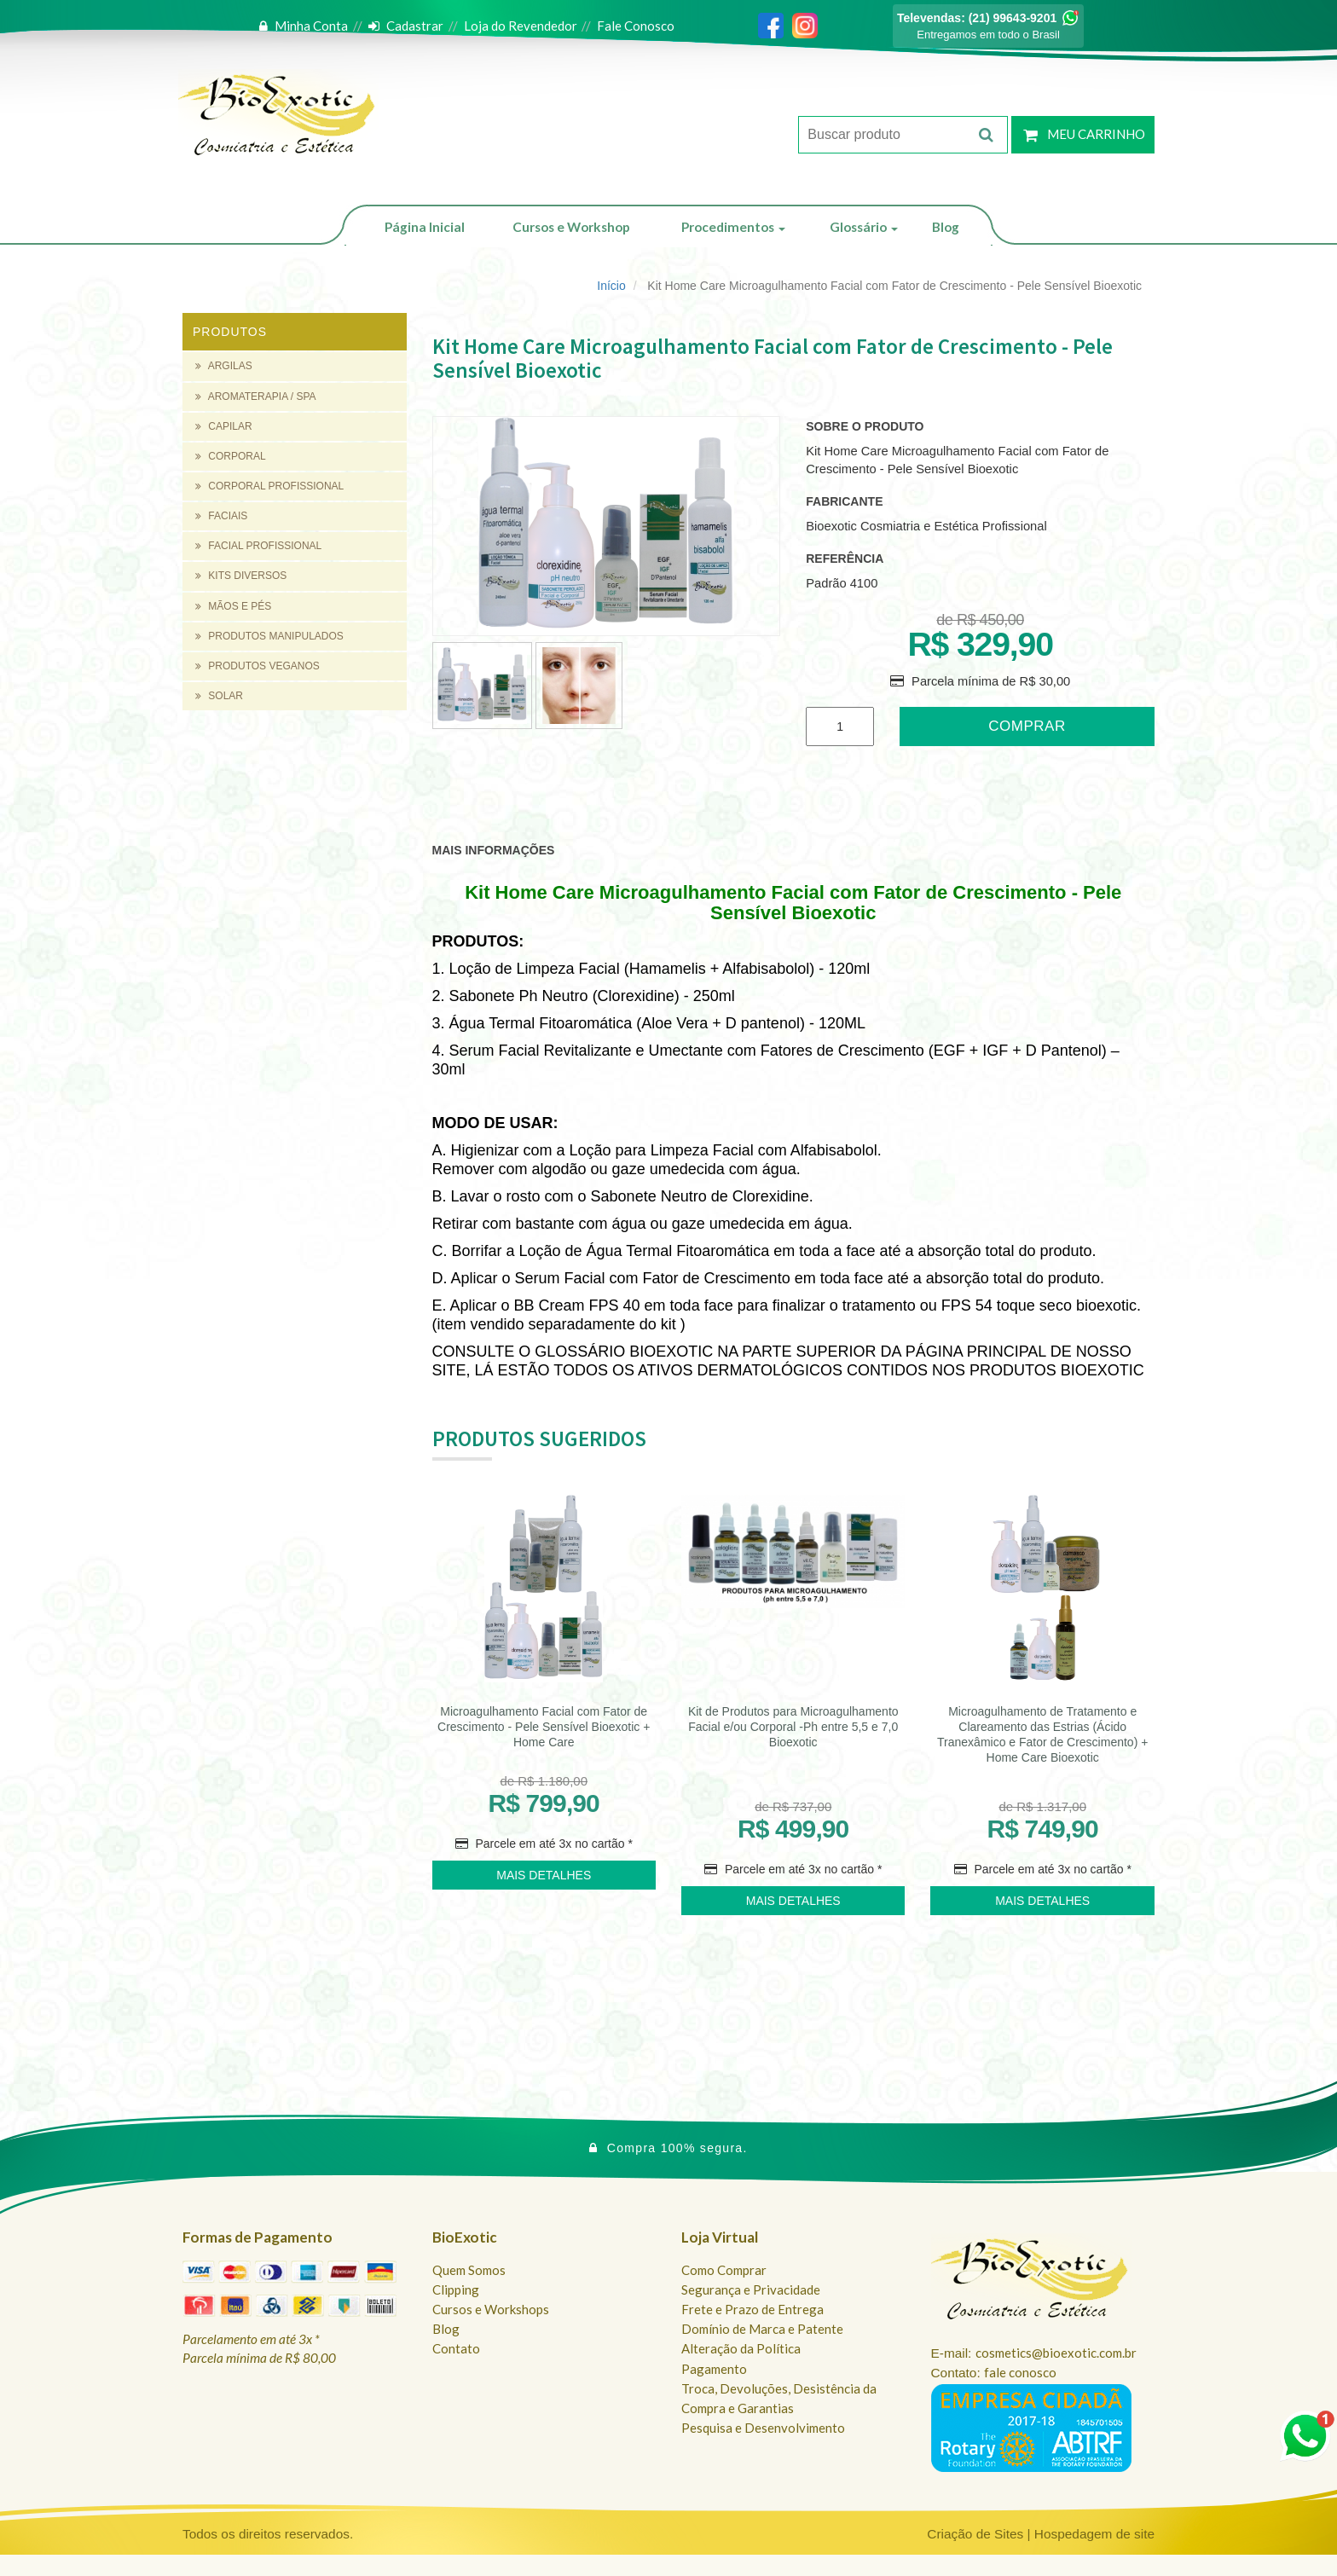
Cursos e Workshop (571, 226)
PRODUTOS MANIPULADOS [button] (269, 636)
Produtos (230, 332)
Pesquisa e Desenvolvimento (763, 2427)
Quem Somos (469, 2270)
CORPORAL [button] (230, 456)
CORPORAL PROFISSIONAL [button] (269, 486)
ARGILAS (223, 366)
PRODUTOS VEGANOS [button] (257, 666)
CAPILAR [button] (223, 426)
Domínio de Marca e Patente (762, 2328)
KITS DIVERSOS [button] (240, 576)
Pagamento (714, 2368)
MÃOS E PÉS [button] (233, 606)
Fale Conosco (635, 25)
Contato (456, 2348)
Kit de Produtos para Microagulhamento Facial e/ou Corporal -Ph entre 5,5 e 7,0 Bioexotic (793, 1727)
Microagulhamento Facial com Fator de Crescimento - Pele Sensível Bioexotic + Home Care (543, 1727)
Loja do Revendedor (520, 25)
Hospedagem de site (1094, 2534)
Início (611, 285)
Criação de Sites (975, 2534)
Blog (945, 226)
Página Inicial (425, 226)
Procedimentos (733, 226)
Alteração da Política (741, 2348)
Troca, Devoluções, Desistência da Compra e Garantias (779, 2398)
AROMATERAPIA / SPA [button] (255, 396)
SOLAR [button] (219, 696)
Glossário (864, 226)
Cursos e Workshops (490, 2309)
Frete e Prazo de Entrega (752, 2309)
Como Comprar (724, 2270)
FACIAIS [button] (221, 516)
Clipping (455, 2289)
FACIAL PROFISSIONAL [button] (258, 546)
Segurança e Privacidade (750, 2289)
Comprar (1026, 726)
